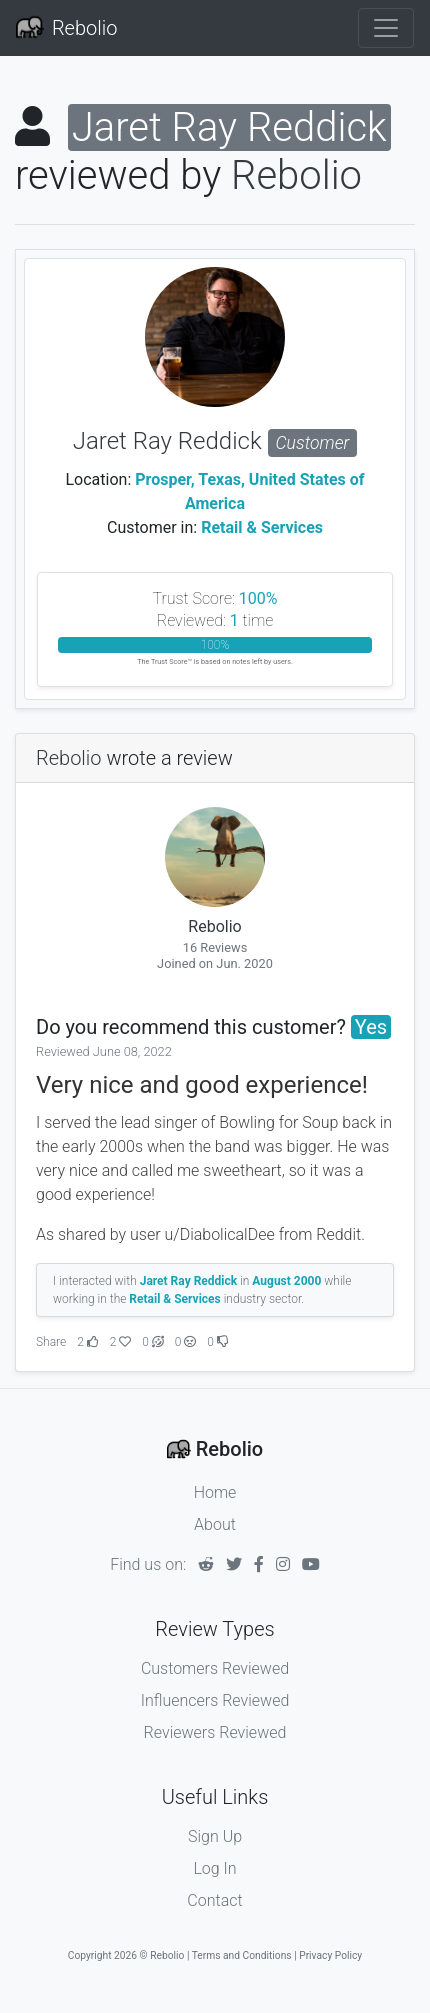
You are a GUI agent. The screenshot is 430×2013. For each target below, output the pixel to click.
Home (215, 1492)
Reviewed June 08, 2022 (104, 1051)
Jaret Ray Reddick (215, 441)
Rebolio (85, 28)
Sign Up (215, 1836)
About (215, 1524)
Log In (214, 1868)
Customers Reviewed (215, 1668)
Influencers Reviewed (215, 1700)
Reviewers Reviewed (215, 1732)
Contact (214, 1900)
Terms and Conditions (242, 1955)
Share (51, 1342)
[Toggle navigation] (386, 28)
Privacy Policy (330, 1955)
